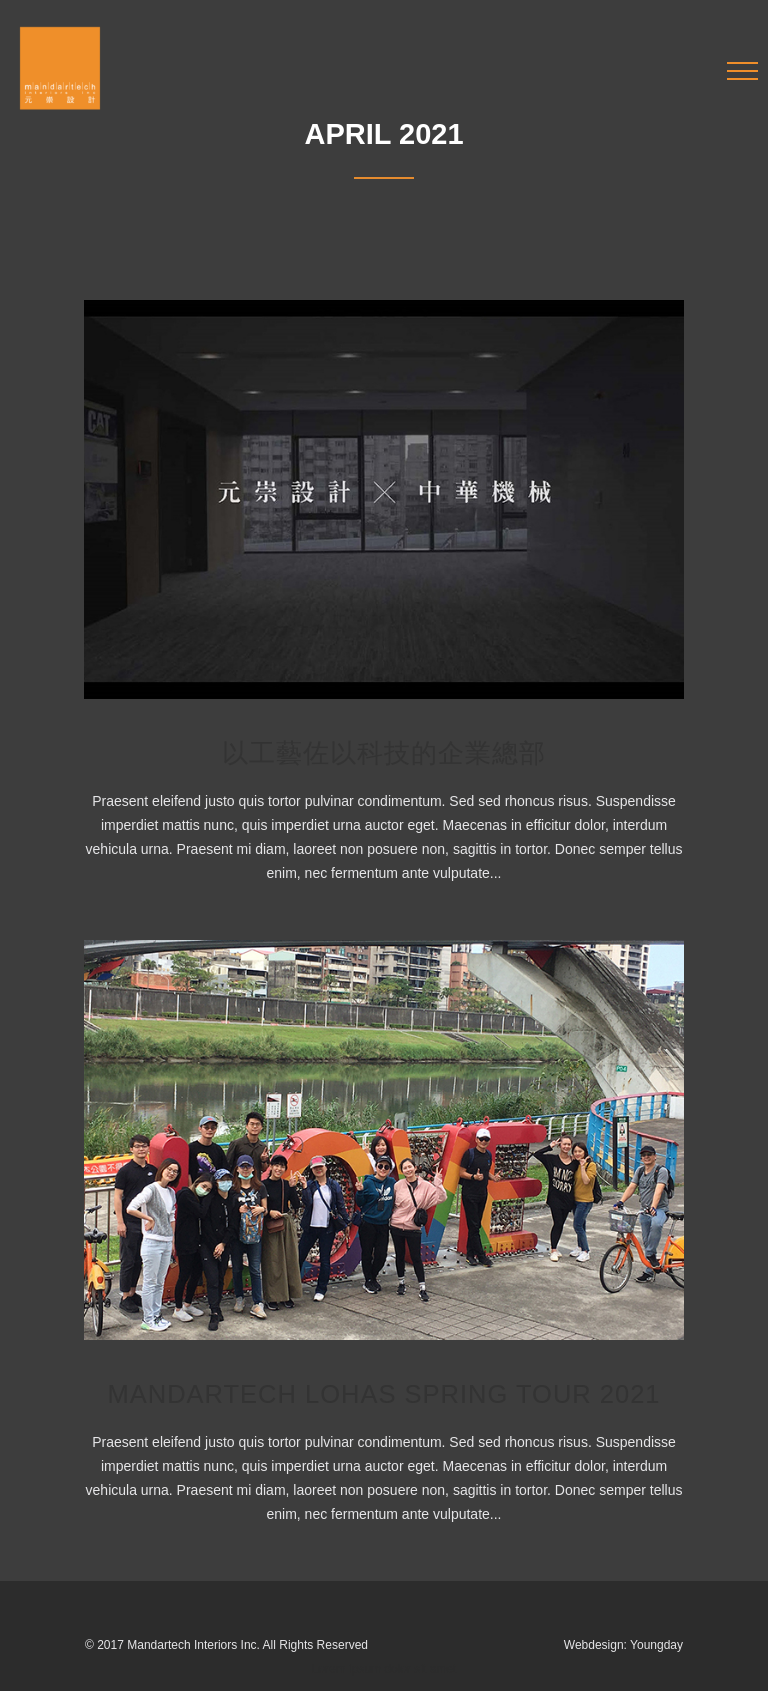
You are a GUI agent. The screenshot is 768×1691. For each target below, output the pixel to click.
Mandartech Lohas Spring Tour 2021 (383, 1394)
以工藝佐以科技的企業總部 (384, 753)
